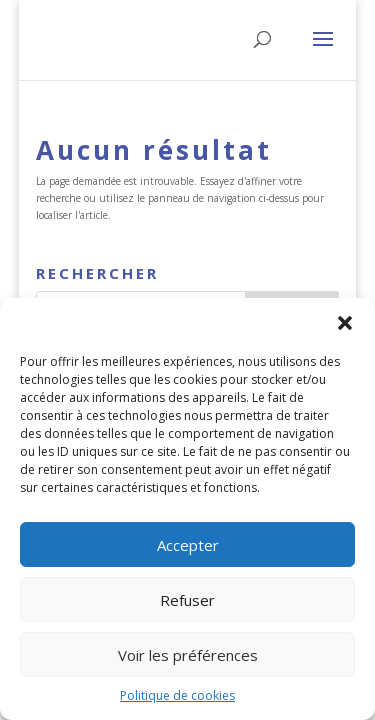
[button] (345, 323)
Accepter (188, 545)
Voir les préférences (188, 655)
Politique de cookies (177, 695)
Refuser (187, 600)
